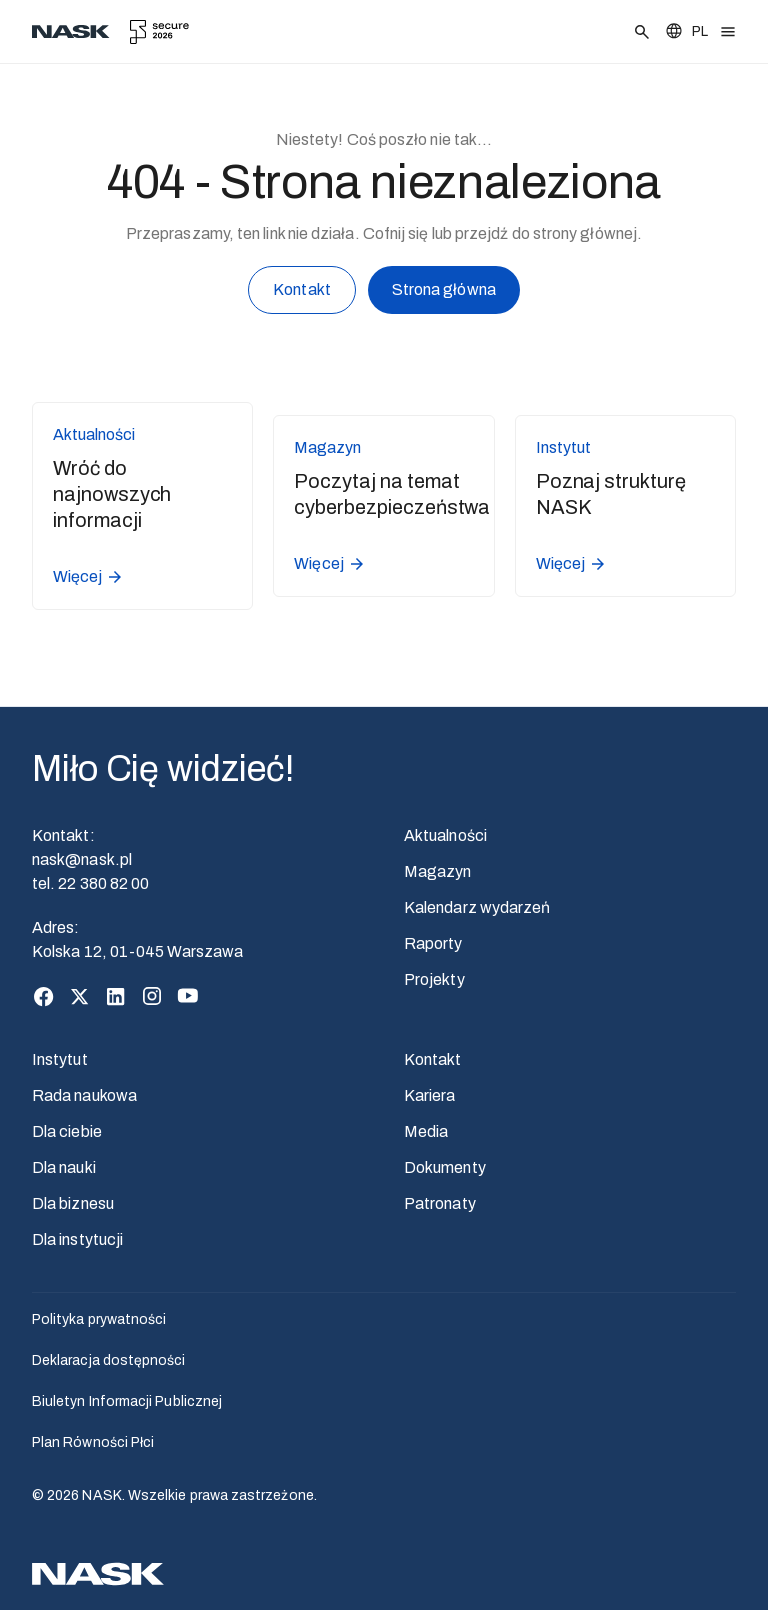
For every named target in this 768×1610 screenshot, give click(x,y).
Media (426, 1131)
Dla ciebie (67, 1131)
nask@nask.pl (82, 859)
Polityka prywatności (99, 1319)
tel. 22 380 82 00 (90, 883)
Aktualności (445, 835)
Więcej (88, 577)
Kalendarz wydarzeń (477, 907)
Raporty (433, 943)
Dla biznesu (73, 1203)
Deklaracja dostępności (109, 1360)
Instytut (60, 1059)
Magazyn (438, 871)
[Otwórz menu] (728, 32)
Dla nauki (64, 1167)
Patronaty (440, 1203)
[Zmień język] (686, 31)
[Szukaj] (642, 32)
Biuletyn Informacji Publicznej (127, 1401)
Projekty (434, 979)
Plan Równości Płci (93, 1442)
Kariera (430, 1095)
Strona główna (444, 293)
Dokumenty (445, 1167)
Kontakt (302, 293)
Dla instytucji (77, 1239)
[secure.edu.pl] (159, 32)
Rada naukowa (84, 1095)
